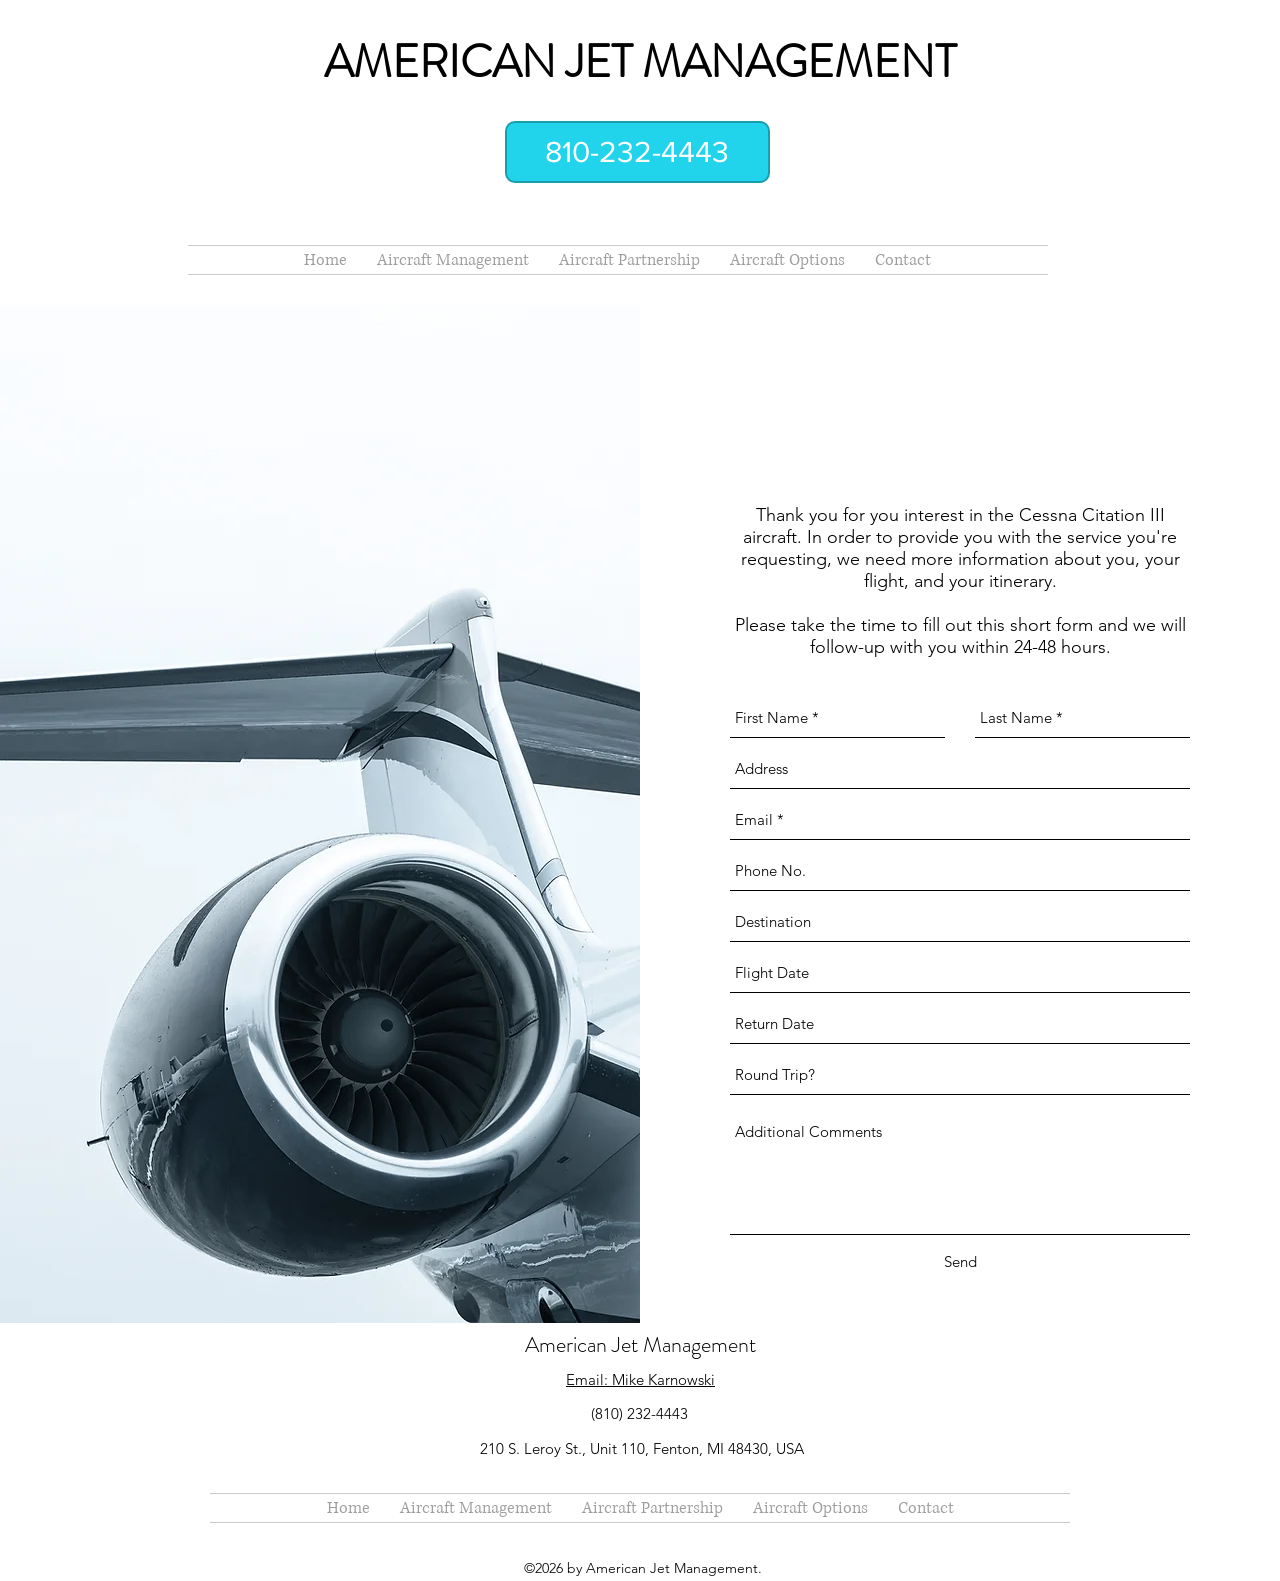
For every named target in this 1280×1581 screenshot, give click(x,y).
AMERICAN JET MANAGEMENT (640, 62)
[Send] (960, 1262)
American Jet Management (640, 1344)
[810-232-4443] (637, 152)
